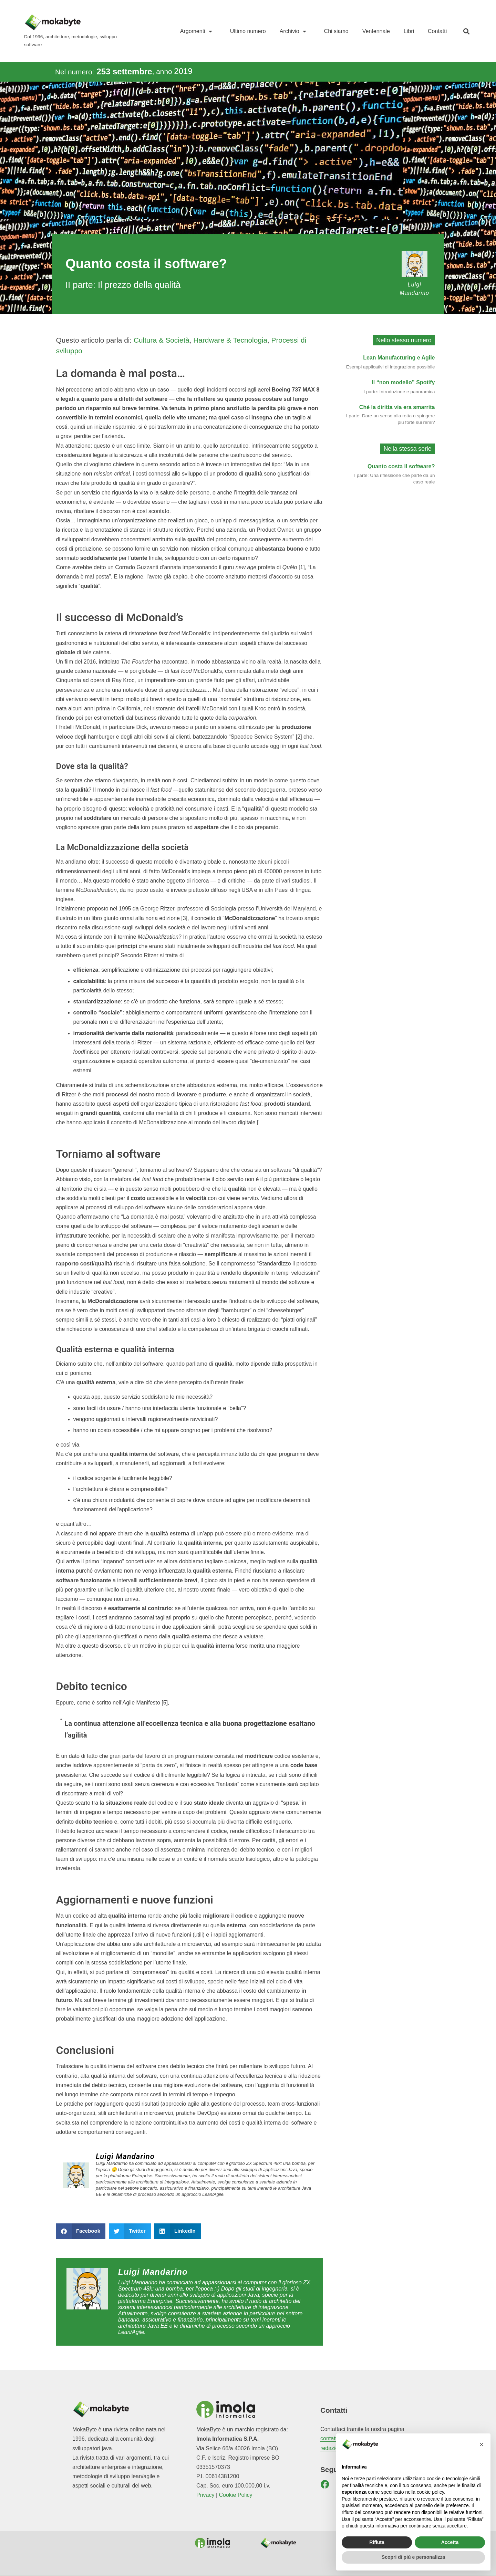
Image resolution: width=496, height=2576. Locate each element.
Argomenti (198, 31)
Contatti (437, 31)
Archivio (295, 31)
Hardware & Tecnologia (230, 340)
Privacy (205, 2495)
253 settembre (124, 71)
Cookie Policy (235, 2495)
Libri (409, 31)
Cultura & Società (161, 340)
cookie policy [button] (430, 2492)
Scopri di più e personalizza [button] (413, 2557)
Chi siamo (336, 31)
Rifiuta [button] (376, 2542)
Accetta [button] (450, 2542)
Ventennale (376, 31)
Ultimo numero (248, 31)
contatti (329, 2438)
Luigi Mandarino (125, 2156)
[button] (466, 31)
